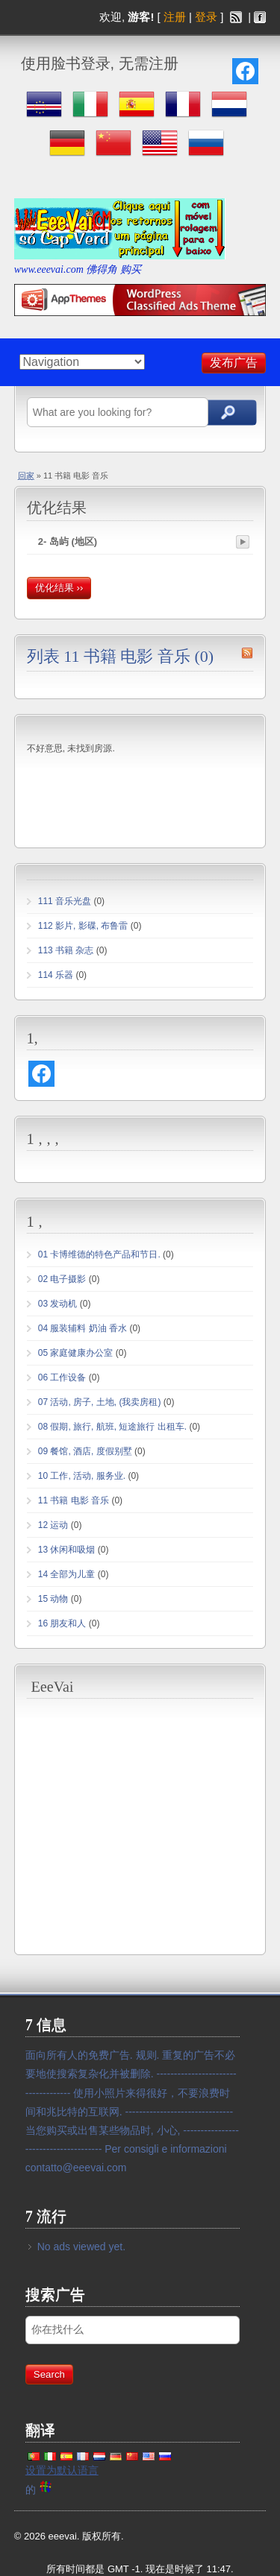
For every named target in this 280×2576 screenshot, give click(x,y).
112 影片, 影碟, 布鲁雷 (83, 926)
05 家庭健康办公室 (75, 1353)
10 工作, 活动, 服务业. (81, 1476)
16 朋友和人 (62, 1623)
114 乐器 (55, 975)
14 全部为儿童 (67, 1574)
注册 (175, 16)
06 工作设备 (62, 1377)
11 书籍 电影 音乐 (73, 1500)
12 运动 (53, 1525)
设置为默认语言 (62, 2470)
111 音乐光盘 (64, 901)
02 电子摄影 (62, 1279)
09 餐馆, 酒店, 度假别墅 (85, 1451)
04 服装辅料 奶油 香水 (82, 1328)
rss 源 (236, 17)
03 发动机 (58, 1303)
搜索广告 (228, 413)
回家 (26, 475)
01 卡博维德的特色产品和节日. (99, 1254)
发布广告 (234, 362)
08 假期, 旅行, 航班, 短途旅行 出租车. (112, 1426)
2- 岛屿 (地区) (67, 541)
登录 (206, 16)
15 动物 (53, 1599)
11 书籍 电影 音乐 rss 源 (247, 653)
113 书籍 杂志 (66, 950)
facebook (260, 17)
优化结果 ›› (59, 587)
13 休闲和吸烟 (67, 1549)
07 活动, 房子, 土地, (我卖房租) (99, 1402)
